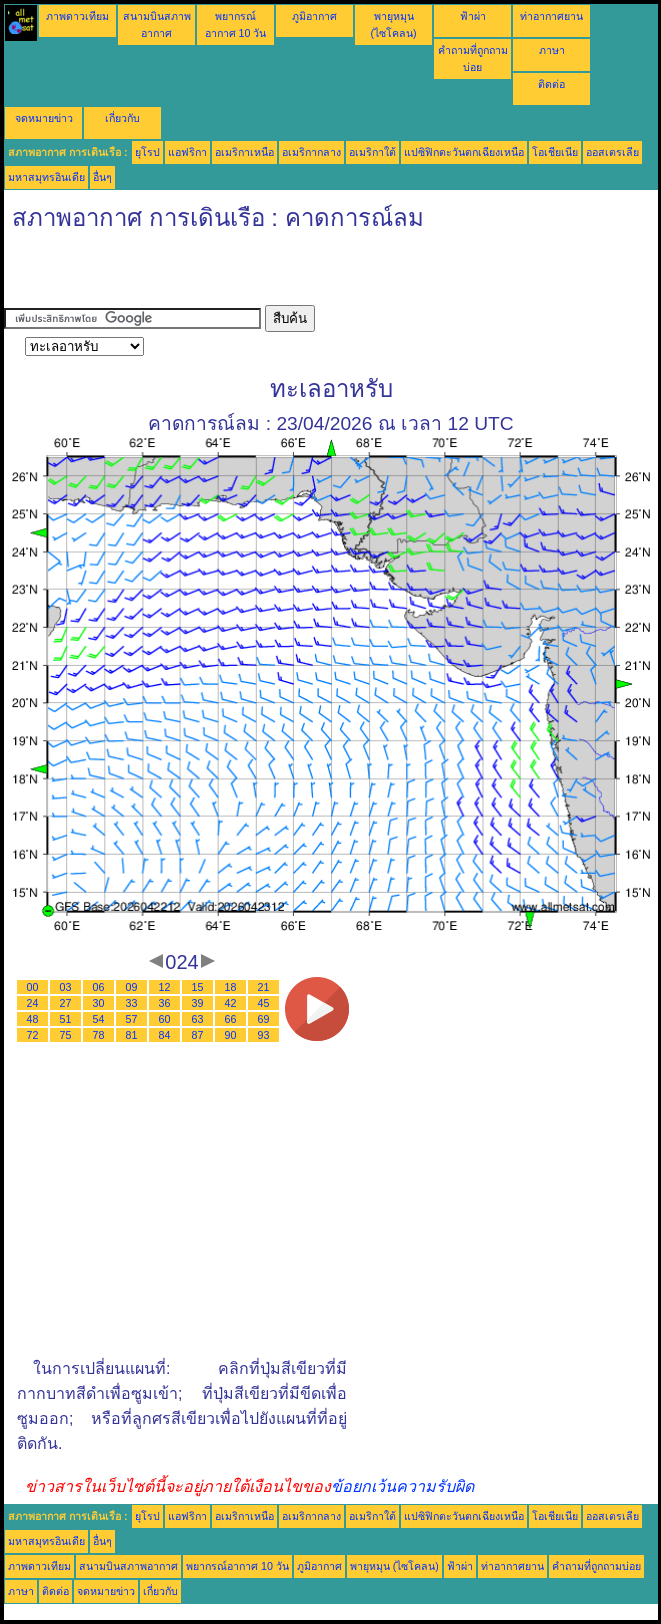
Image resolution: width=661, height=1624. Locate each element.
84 (165, 1035)
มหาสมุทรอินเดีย (46, 177)
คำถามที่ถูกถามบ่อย (596, 1566)
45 (264, 1003)
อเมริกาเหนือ (244, 152)
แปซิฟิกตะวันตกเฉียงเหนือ (464, 152)
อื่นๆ (102, 177)
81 (132, 1035)
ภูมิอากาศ (314, 16)
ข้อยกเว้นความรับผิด (402, 1486)
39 (198, 1003)
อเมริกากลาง (311, 152)
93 (264, 1035)
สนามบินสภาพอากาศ (128, 1566)
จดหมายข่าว (44, 118)
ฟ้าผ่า (473, 16)
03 (66, 987)
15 (198, 987)
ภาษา (552, 50)
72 (33, 1035)
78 (99, 1035)
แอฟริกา (187, 152)
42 (231, 1003)
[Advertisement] (238, 275)
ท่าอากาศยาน (551, 16)
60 (165, 1019)
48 (33, 1019)
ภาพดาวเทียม (77, 16)
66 (231, 1019)
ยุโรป (147, 152)
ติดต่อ (551, 84)
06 (99, 987)
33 (132, 1003)
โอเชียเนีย (555, 152)
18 (231, 987)
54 (99, 1019)
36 (165, 1003)
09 (132, 987)
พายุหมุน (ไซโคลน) (394, 1566)
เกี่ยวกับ (122, 118)
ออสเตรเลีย (612, 152)
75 (66, 1035)
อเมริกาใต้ (372, 152)
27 (66, 1003)
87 (198, 1035)
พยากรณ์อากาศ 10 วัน (237, 1566)
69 (264, 1019)
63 (198, 1019)
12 (165, 987)
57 (132, 1019)
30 (99, 1003)
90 (231, 1035)
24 (33, 1003)
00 (33, 987)
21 (264, 987)
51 (66, 1019)
